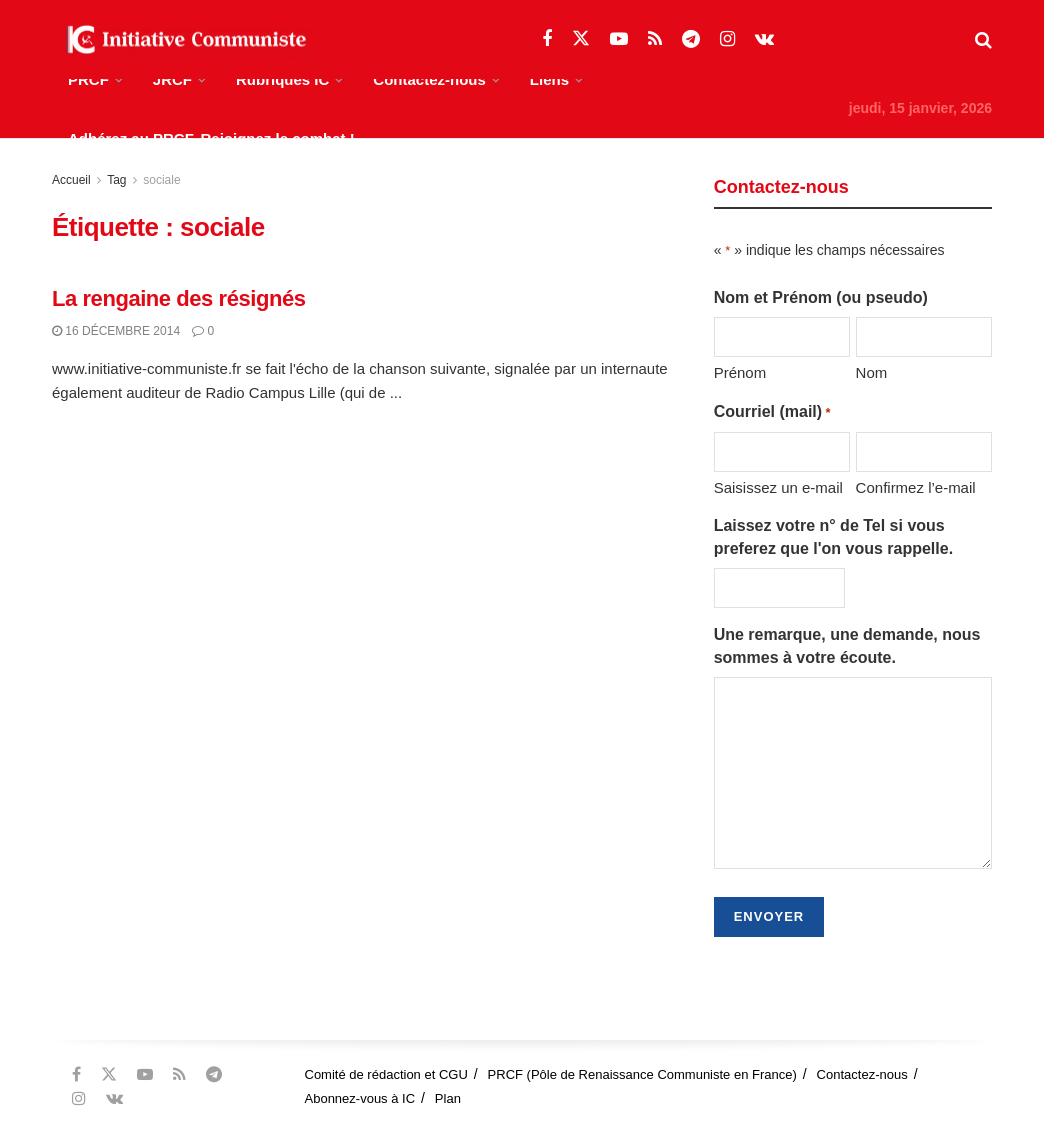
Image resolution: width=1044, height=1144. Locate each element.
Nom (872, 372)
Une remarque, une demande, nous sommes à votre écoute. (847, 645)
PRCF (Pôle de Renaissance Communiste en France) (642, 1074)
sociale (161, 180)
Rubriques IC (282, 79)
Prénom (740, 372)
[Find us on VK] (764, 39)
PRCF (88, 79)
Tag (116, 180)
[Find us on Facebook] (547, 39)
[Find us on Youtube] (619, 39)
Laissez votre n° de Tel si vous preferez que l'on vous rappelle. (833, 536)
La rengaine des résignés (179, 298)
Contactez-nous (429, 79)
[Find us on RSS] (655, 39)
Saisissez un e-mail (778, 487)
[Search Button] (983, 40)
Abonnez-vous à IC (360, 1098)
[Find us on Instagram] (727, 39)
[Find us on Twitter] (581, 39)
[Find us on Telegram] (691, 39)
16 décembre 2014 (116, 331)
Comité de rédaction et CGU (386, 1074)
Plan (448, 1098)
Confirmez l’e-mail (916, 487)
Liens (549, 79)
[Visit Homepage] (182, 40)
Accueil (71, 180)
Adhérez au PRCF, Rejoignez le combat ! (211, 138)
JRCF (172, 79)
